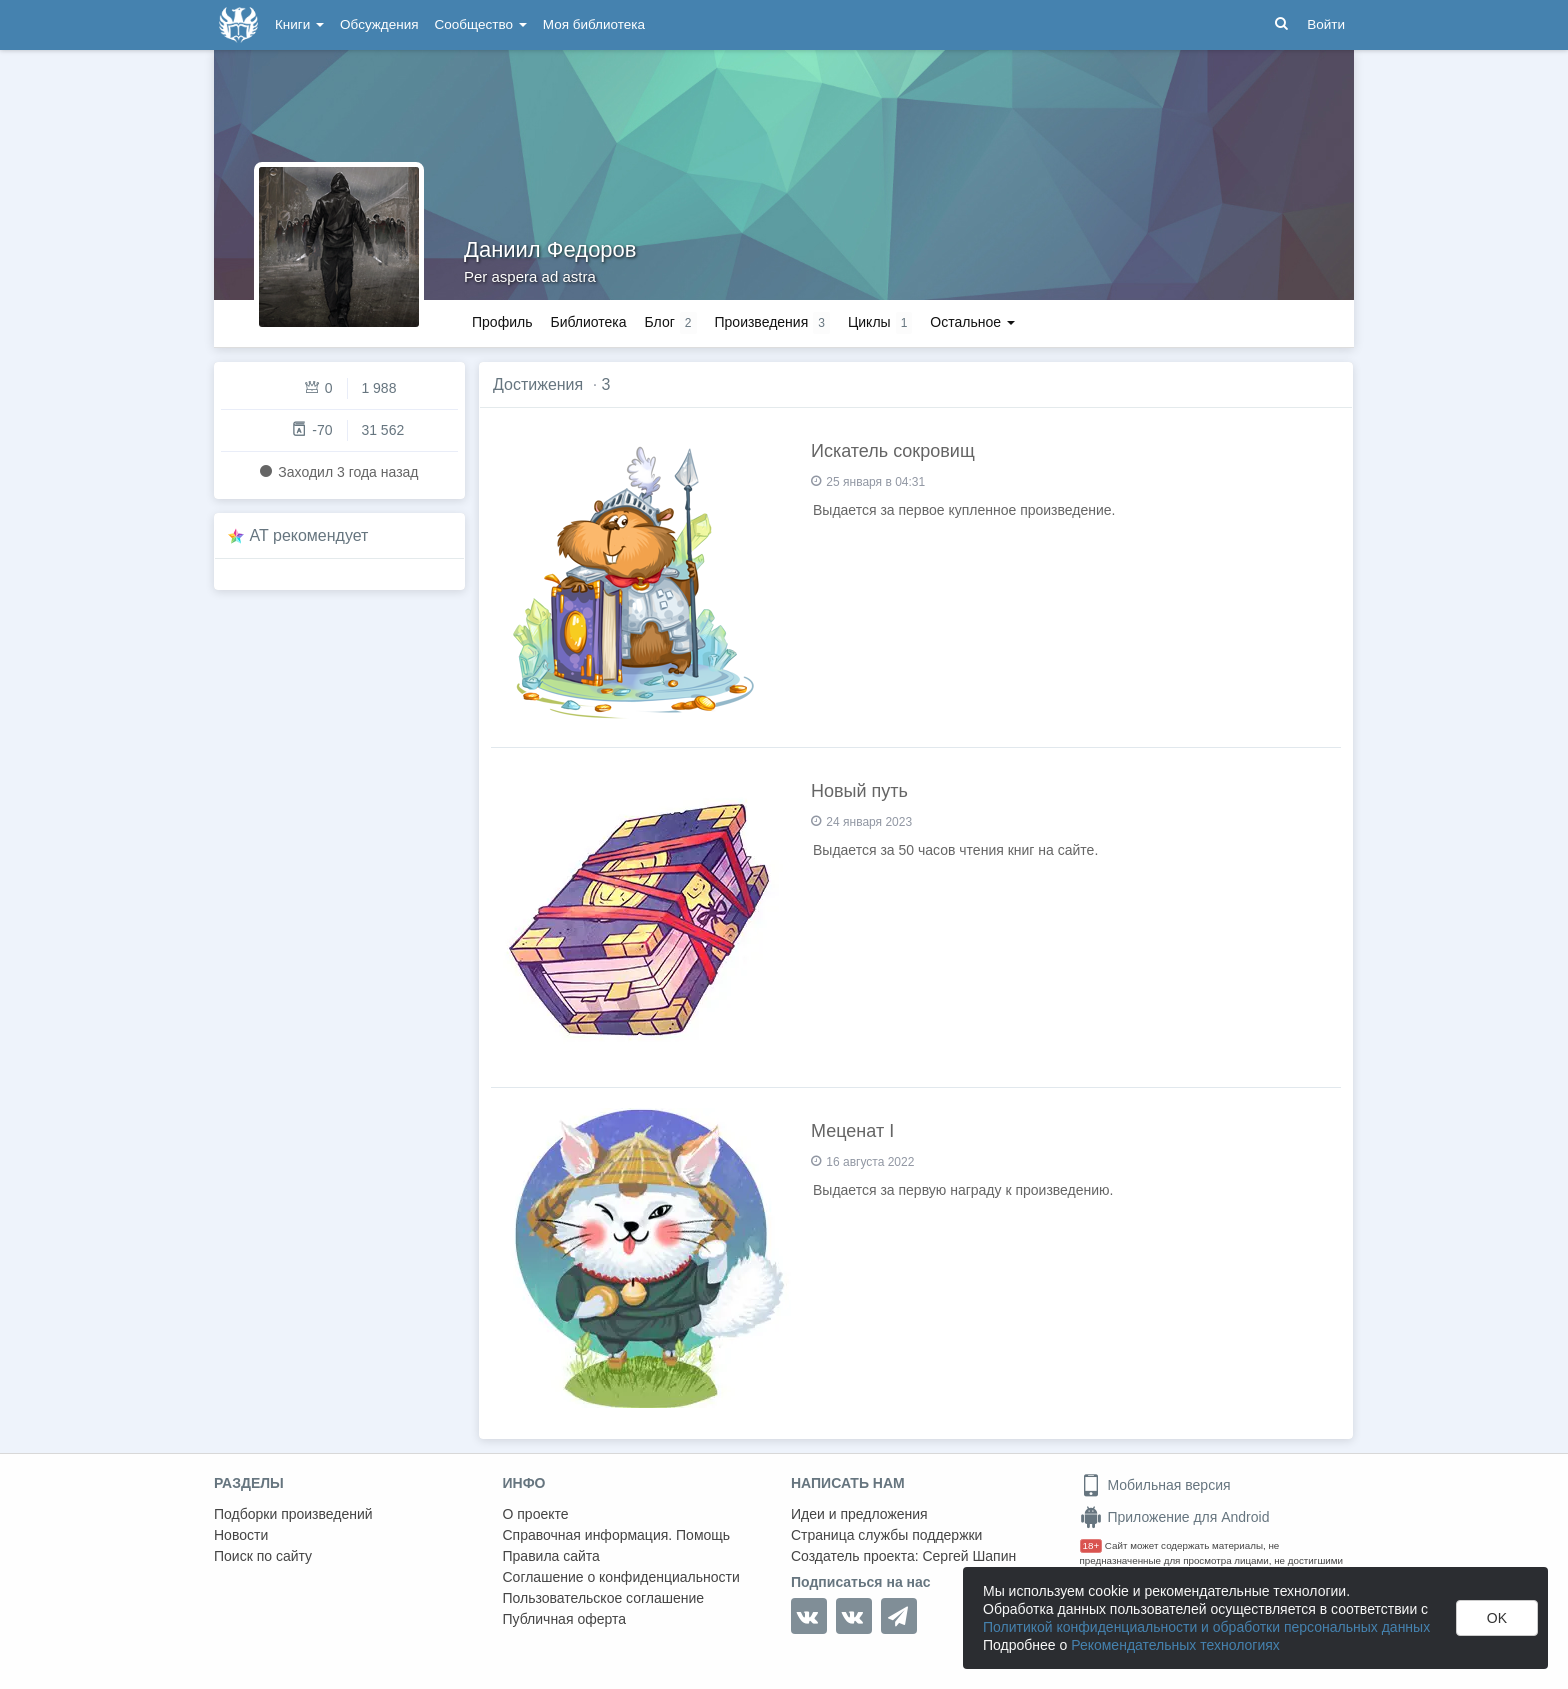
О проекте (536, 1514)
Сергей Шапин (969, 1556)
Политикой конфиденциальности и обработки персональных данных (1206, 1627)
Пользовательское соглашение (604, 1598)
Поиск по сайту (263, 1556)
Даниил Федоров (550, 249)
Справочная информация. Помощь (617, 1535)
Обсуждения (379, 24)
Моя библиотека (594, 24)
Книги (299, 24)
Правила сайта (551, 1556)
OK (1497, 1618)
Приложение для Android (1175, 1517)
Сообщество (481, 24)
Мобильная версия (1155, 1485)
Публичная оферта (565, 1619)
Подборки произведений (293, 1514)
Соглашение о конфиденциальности (621, 1577)
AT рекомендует (309, 535)
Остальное (972, 322)
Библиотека (588, 322)
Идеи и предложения (859, 1514)
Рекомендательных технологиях (1175, 1645)
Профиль (502, 322)
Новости (241, 1535)
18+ (1091, 1545)
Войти (1326, 24)
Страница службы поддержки (886, 1535)
